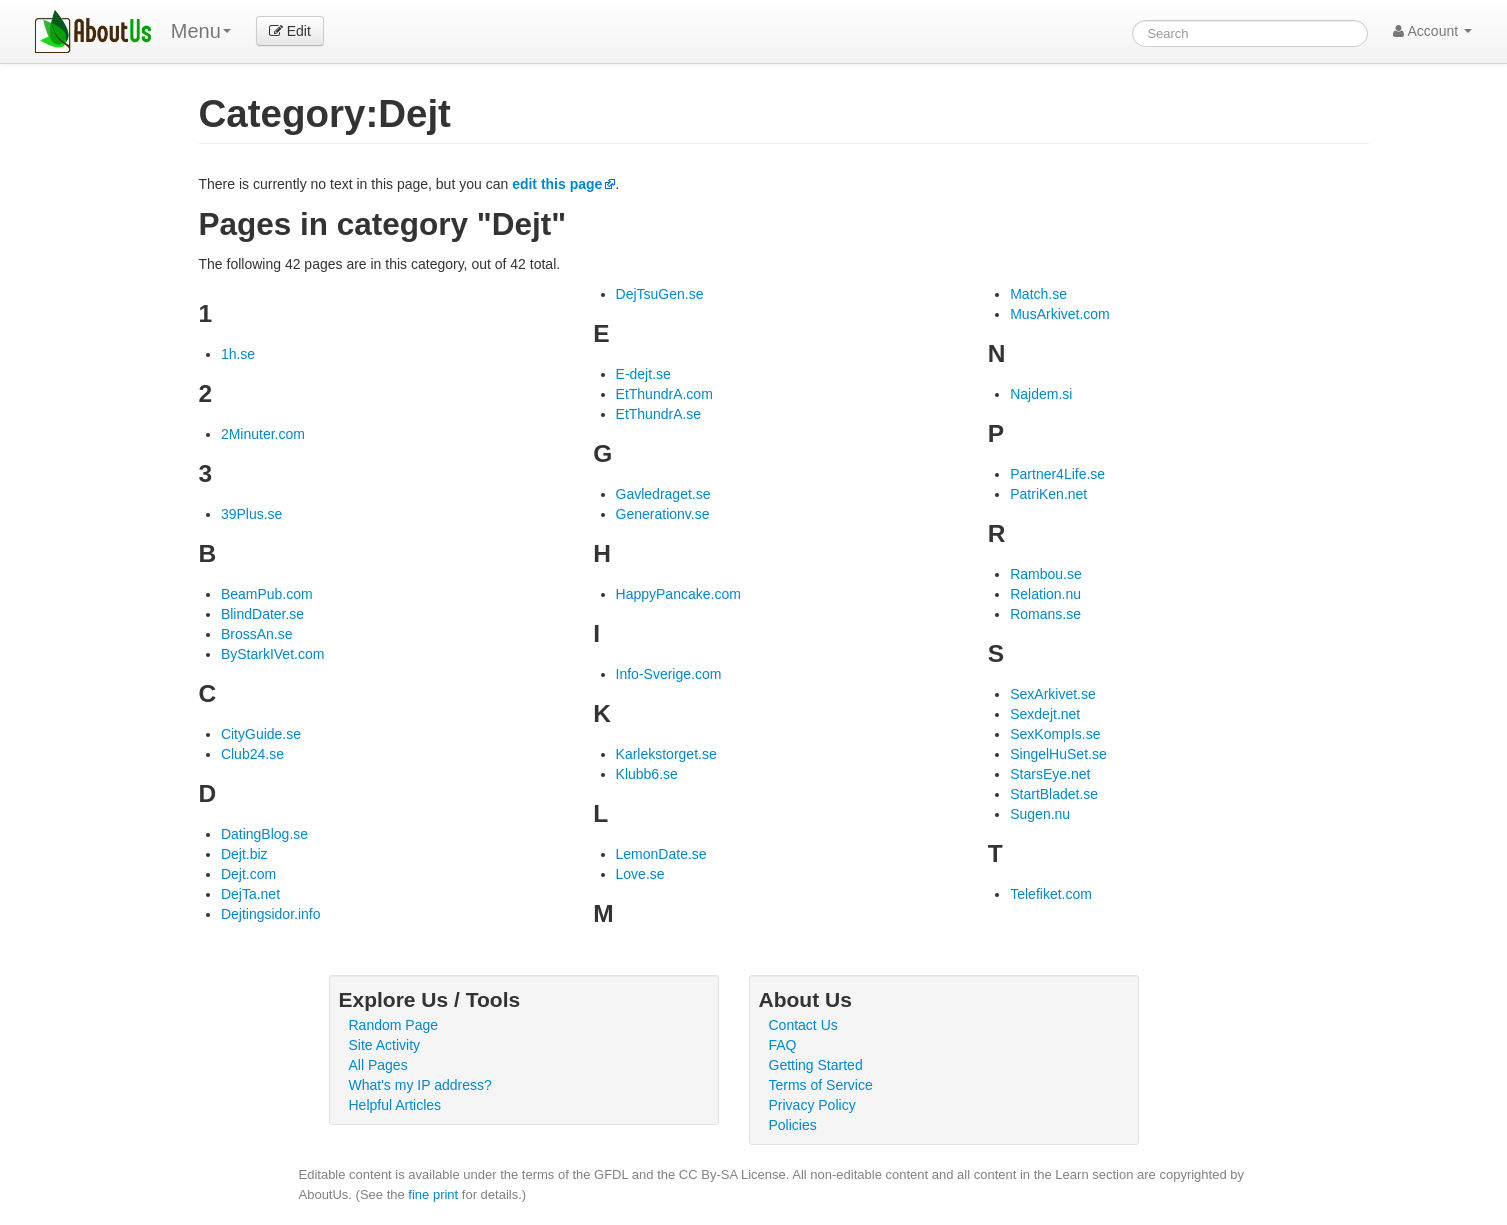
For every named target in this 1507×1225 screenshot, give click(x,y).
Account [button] (1432, 31)
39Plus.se (251, 514)
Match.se (1038, 294)
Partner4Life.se (1057, 474)
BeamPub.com (267, 594)
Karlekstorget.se (666, 754)
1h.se (238, 354)
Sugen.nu (1040, 814)
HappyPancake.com (678, 594)
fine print (433, 1194)
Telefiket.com (1051, 894)
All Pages (378, 1065)
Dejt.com (248, 874)
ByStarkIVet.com (272, 654)
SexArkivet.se (1053, 694)
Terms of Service (821, 1085)
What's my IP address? (420, 1085)
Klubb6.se (647, 774)
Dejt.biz (244, 854)
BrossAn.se (257, 634)
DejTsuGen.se (660, 294)
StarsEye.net (1050, 774)
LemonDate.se (661, 854)
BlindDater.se (262, 614)
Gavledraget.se (663, 494)
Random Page (394, 1025)
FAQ (783, 1045)
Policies (793, 1125)
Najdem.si (1041, 394)
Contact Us (803, 1025)
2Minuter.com (263, 434)
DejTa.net (250, 894)
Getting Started (816, 1065)
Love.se (640, 874)
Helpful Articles (395, 1105)
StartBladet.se (1054, 794)
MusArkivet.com (1060, 314)
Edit (290, 31)
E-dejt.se (643, 374)
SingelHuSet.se (1058, 754)
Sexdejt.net (1045, 714)
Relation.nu (1045, 594)
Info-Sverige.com (669, 674)
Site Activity (385, 1045)
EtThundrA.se (659, 414)
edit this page (557, 184)
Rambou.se (1046, 574)
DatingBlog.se (264, 834)
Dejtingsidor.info (271, 914)
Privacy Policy (812, 1105)
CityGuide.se (261, 734)
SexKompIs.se (1055, 734)
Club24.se (252, 754)
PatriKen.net (1048, 494)
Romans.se (1045, 614)
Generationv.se (663, 514)
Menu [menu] (201, 31)
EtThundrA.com (664, 394)
